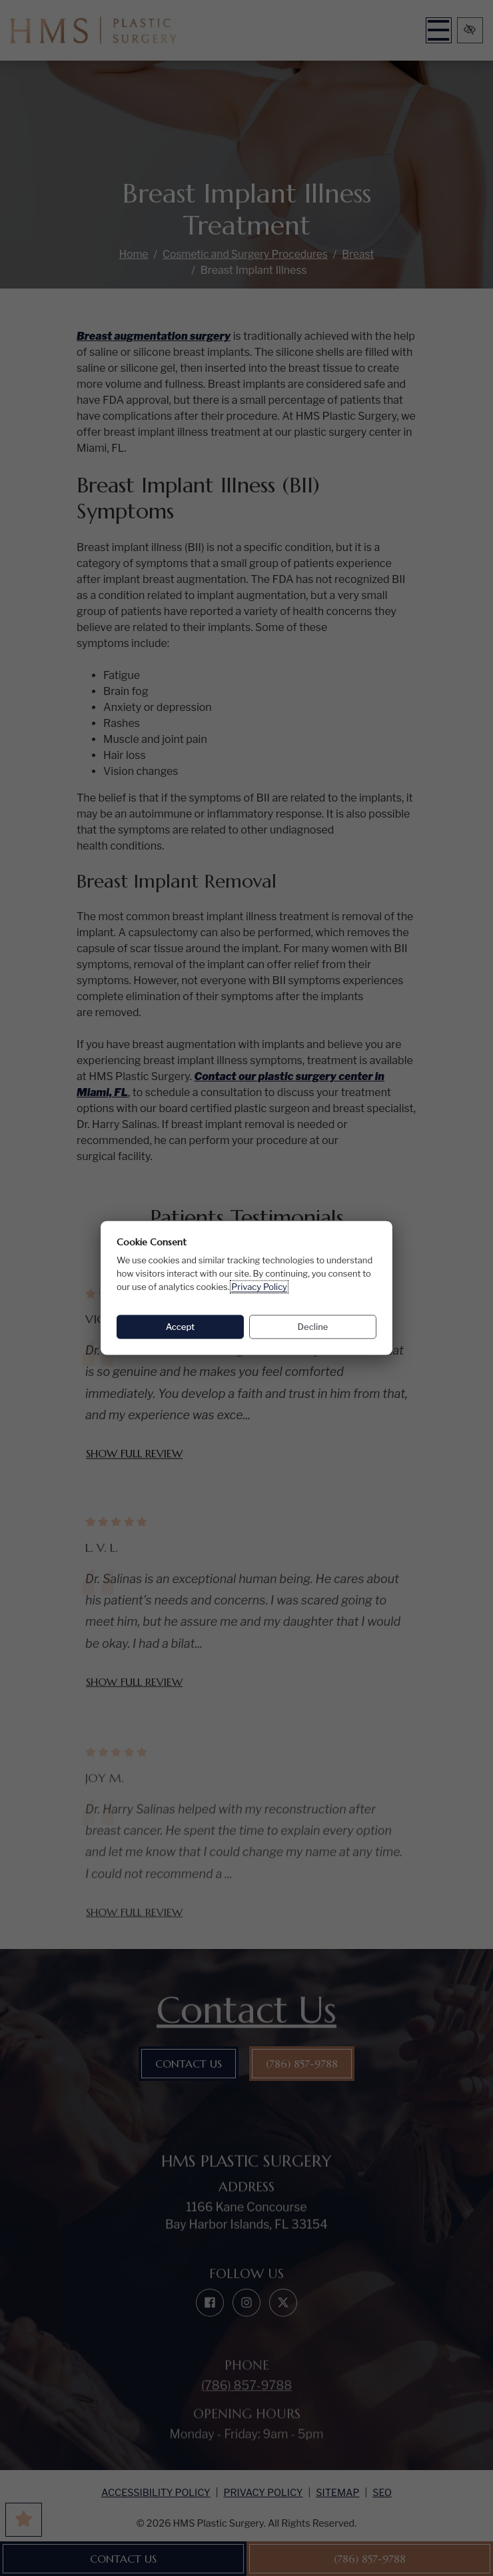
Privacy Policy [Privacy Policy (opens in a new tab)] (259, 1286)
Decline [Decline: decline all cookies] (313, 1326)
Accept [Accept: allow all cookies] (180, 1326)
